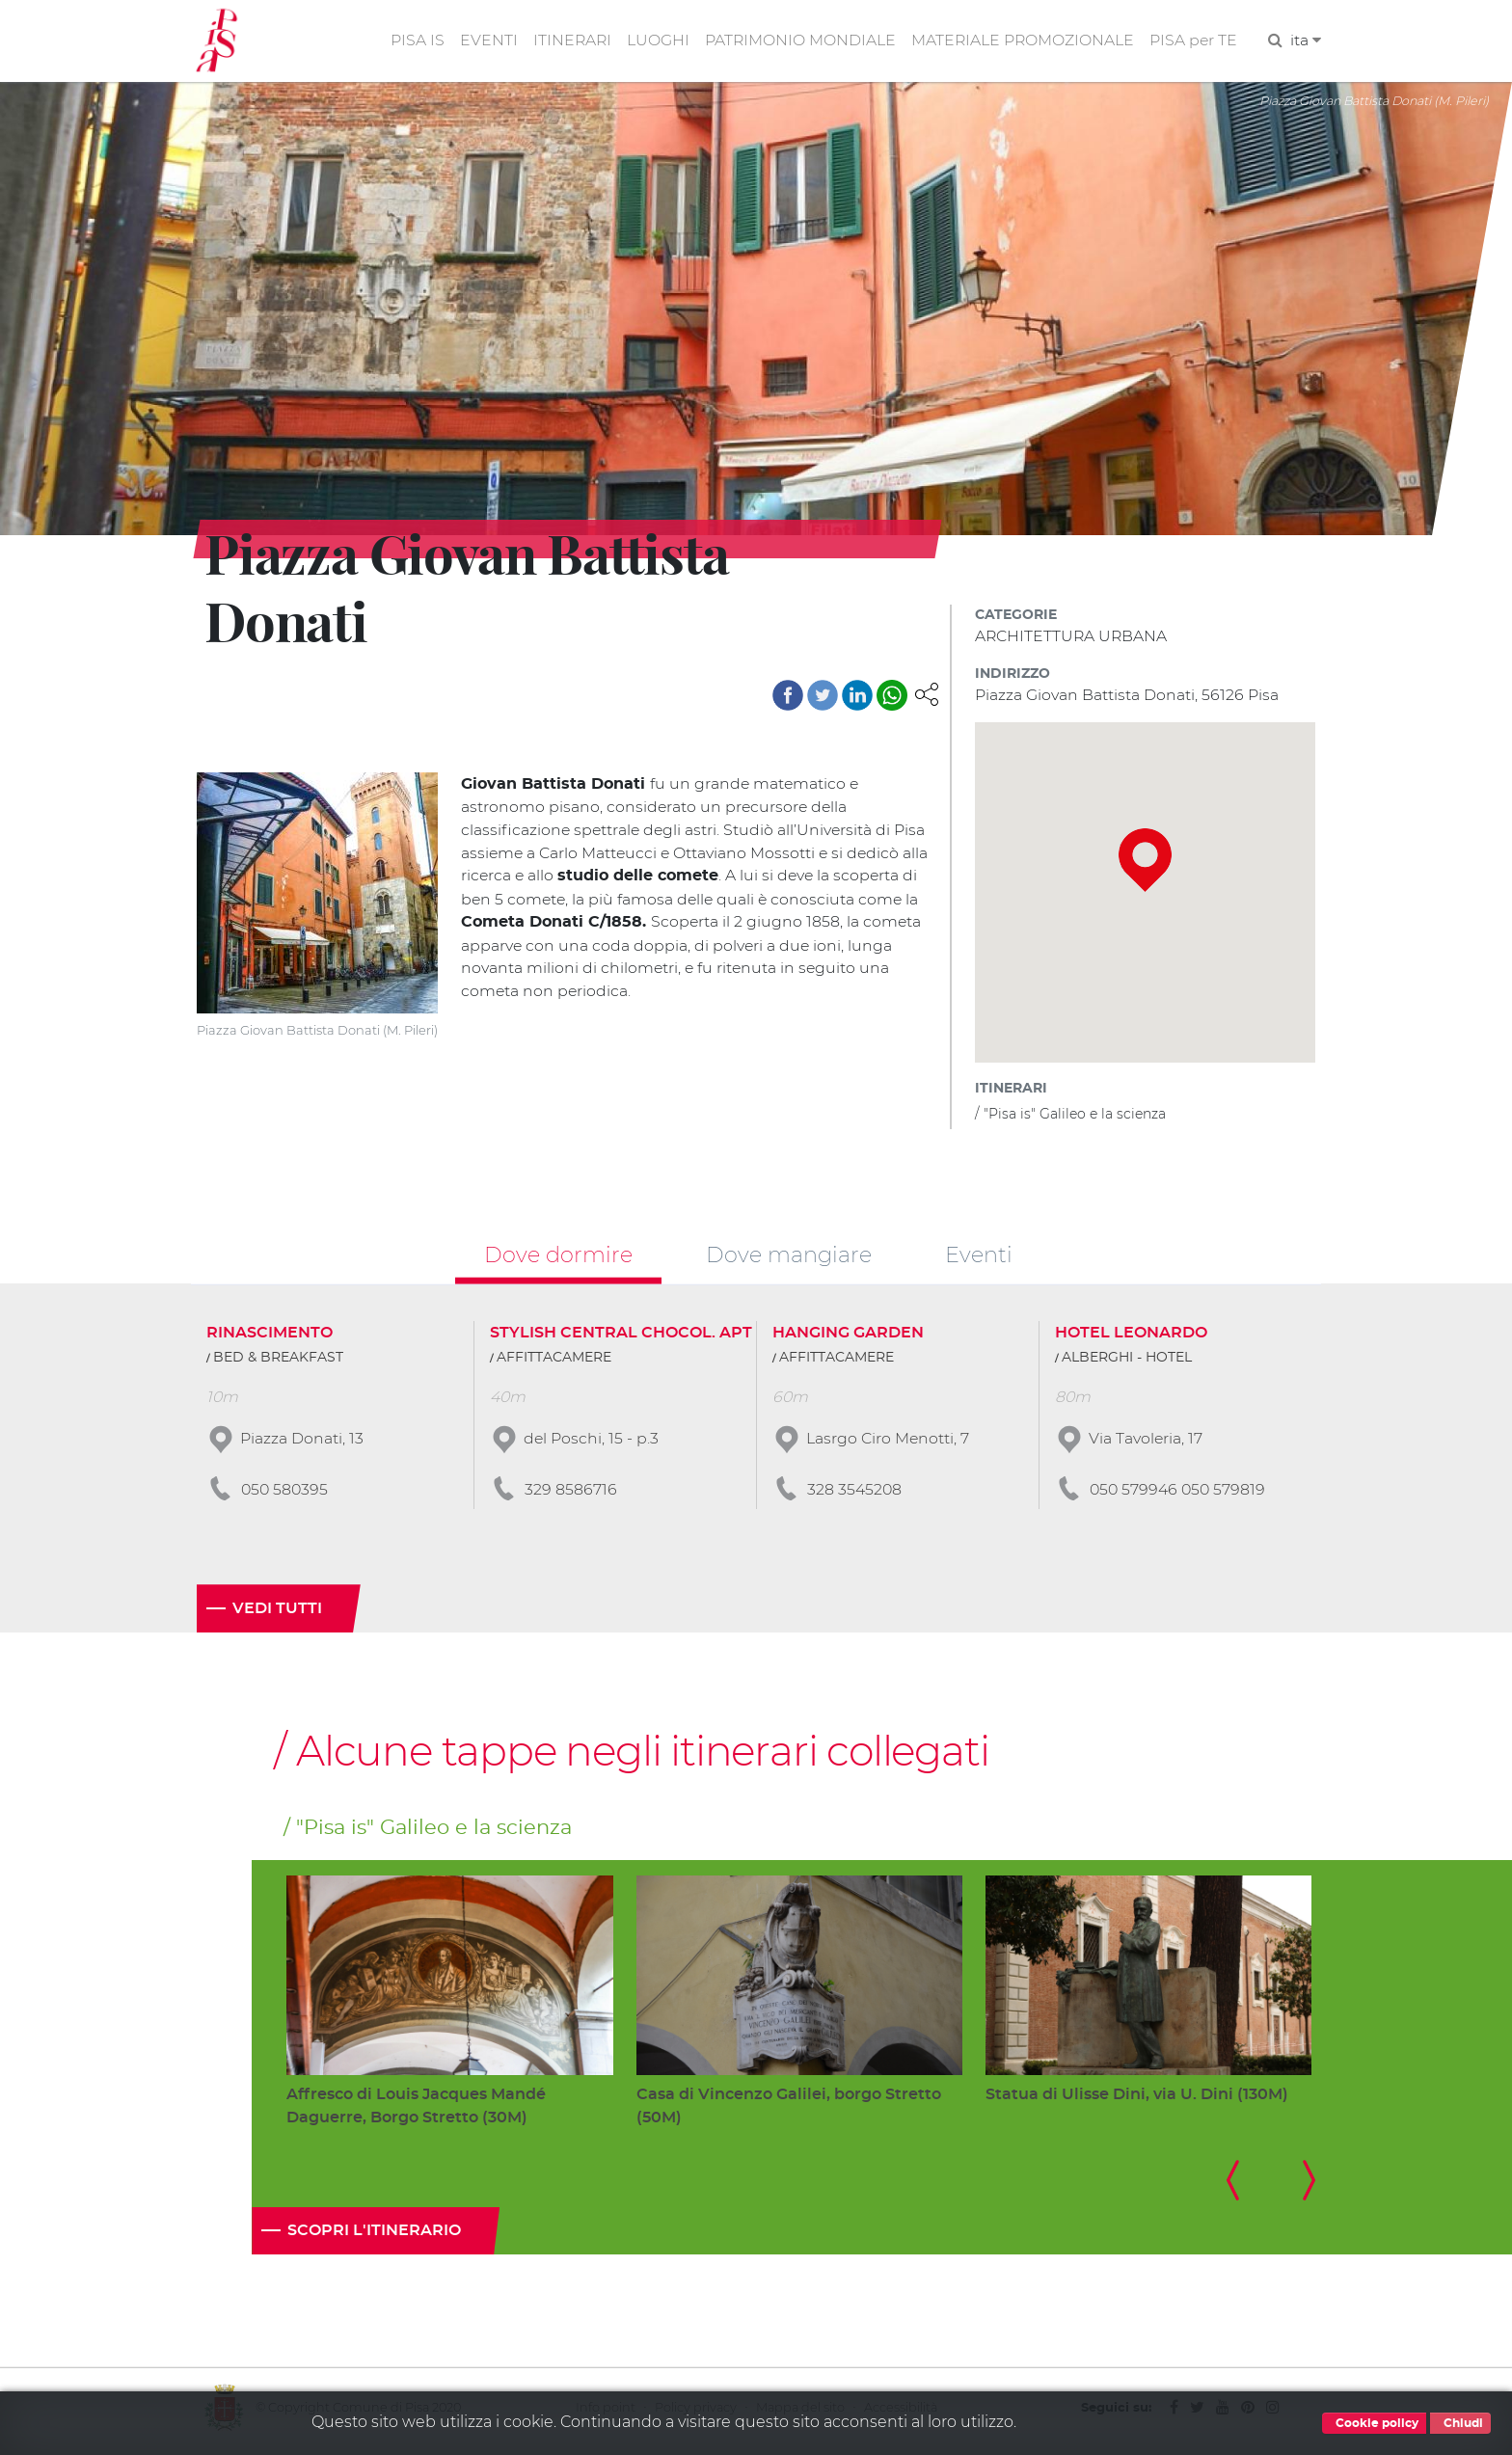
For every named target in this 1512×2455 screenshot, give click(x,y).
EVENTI (483, 42)
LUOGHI (654, 42)
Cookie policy (1374, 2423)
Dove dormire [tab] (558, 1258)
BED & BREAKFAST (278, 1361)
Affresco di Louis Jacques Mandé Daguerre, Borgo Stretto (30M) (416, 2111)
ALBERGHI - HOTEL (1127, 1361)
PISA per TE (1192, 42)
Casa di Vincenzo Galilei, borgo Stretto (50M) (788, 2111)
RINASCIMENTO (269, 1336)
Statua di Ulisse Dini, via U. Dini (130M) (1137, 2099)
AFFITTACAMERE (554, 1361)
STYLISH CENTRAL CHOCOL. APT (621, 1336)
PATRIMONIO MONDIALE (797, 42)
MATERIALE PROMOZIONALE (1020, 42)
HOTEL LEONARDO (1131, 1336)
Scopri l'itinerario (374, 2237)
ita (1305, 42)
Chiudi (1460, 2423)
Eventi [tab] (978, 1258)
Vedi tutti (277, 1613)
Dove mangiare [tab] (789, 1258)
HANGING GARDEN (848, 1336)
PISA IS (412, 42)
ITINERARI (567, 42)
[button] (926, 695)
